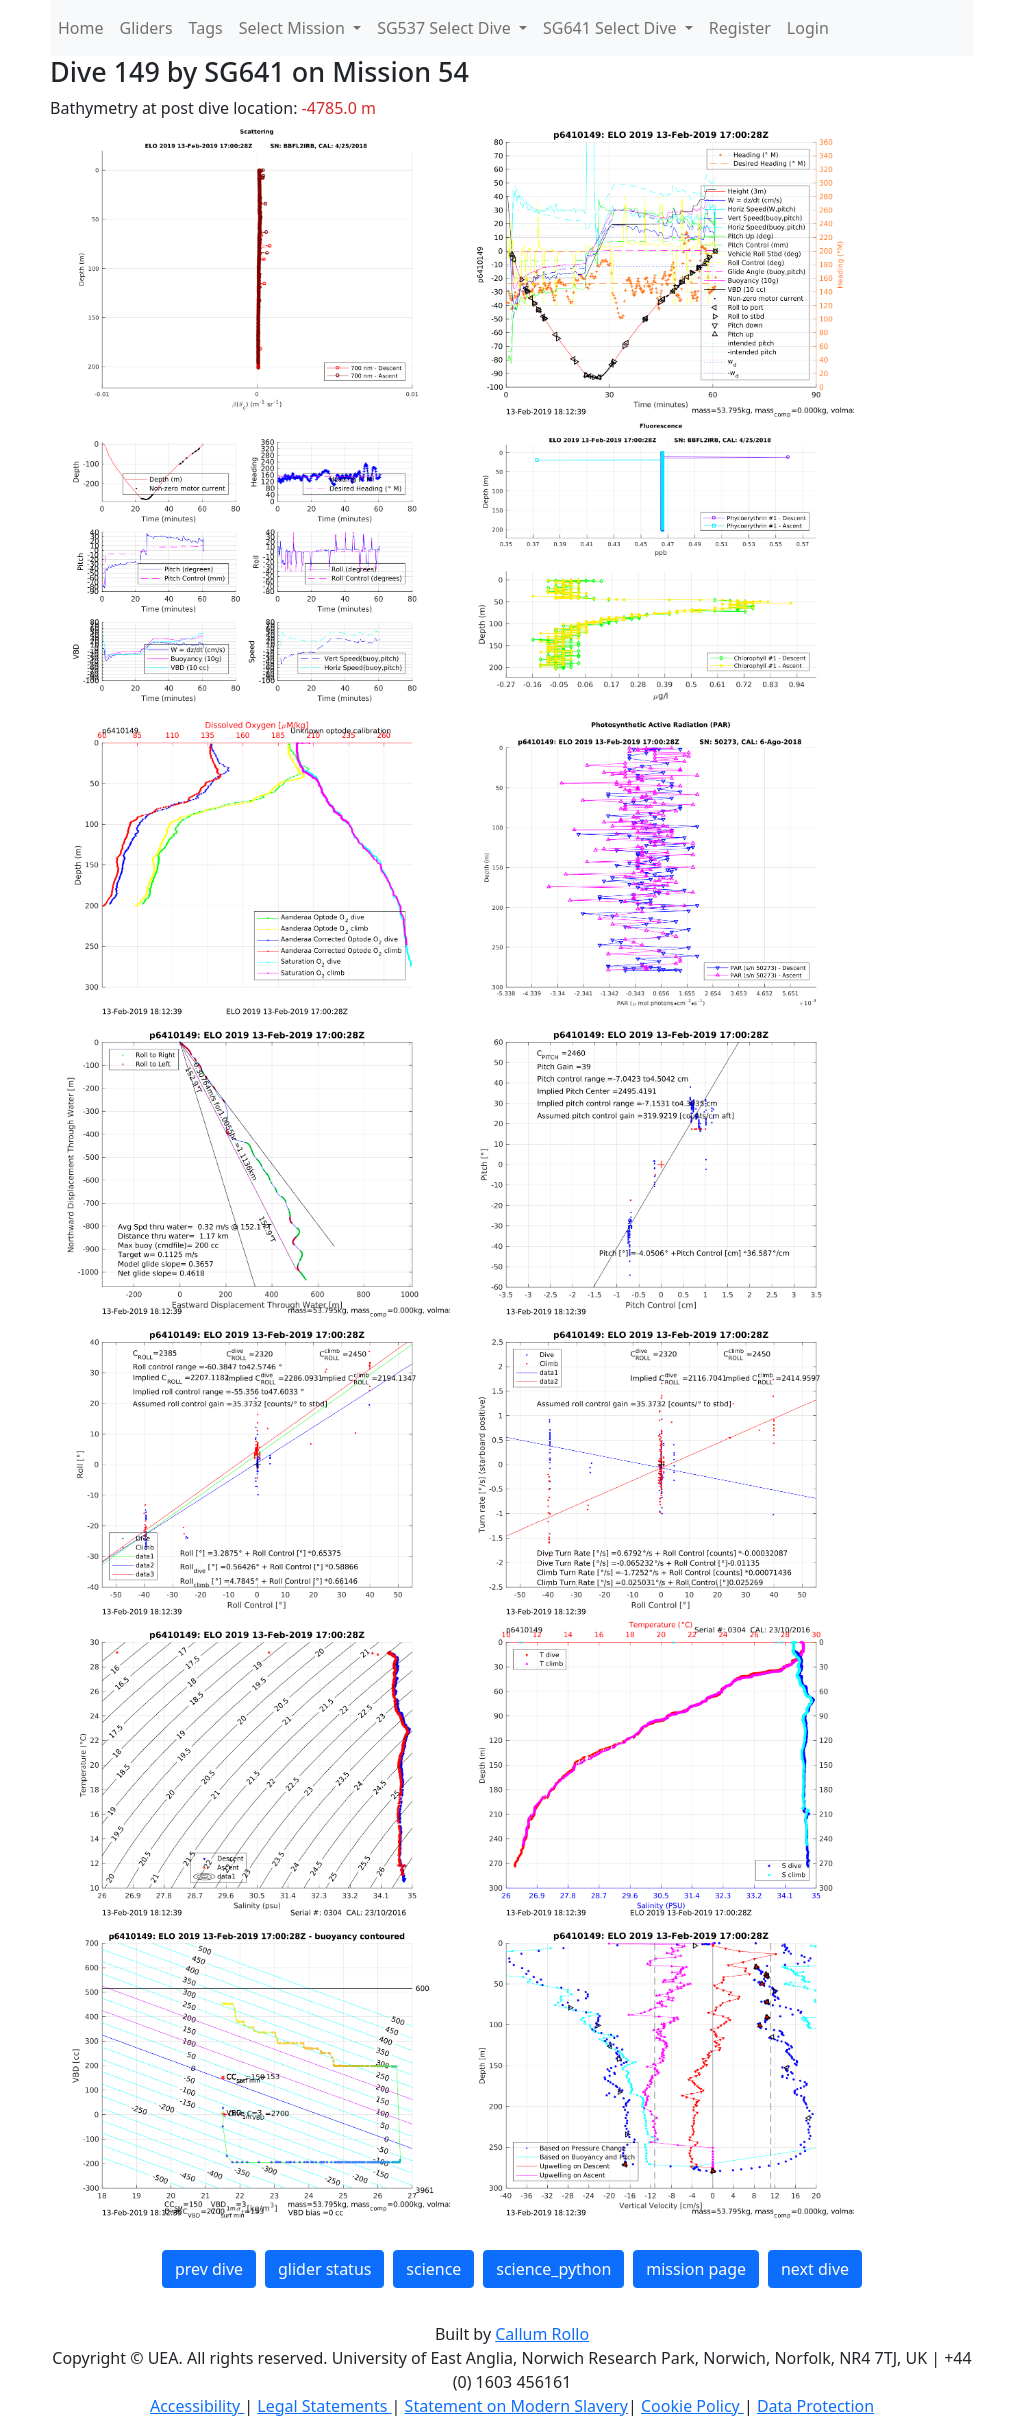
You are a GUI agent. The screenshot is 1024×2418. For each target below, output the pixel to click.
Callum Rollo (542, 2334)
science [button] (433, 2269)
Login (808, 28)
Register (740, 28)
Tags (206, 28)
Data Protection (815, 2406)
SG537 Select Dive (446, 28)
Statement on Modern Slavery (516, 2406)
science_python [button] (553, 2269)
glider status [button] (324, 2269)
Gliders (146, 28)
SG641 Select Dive (612, 28)
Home (81, 28)
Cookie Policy (692, 2406)
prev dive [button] (209, 2269)
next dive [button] (815, 2269)
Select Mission (294, 28)
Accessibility (197, 2406)
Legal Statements (324, 2406)
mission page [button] (696, 2269)
